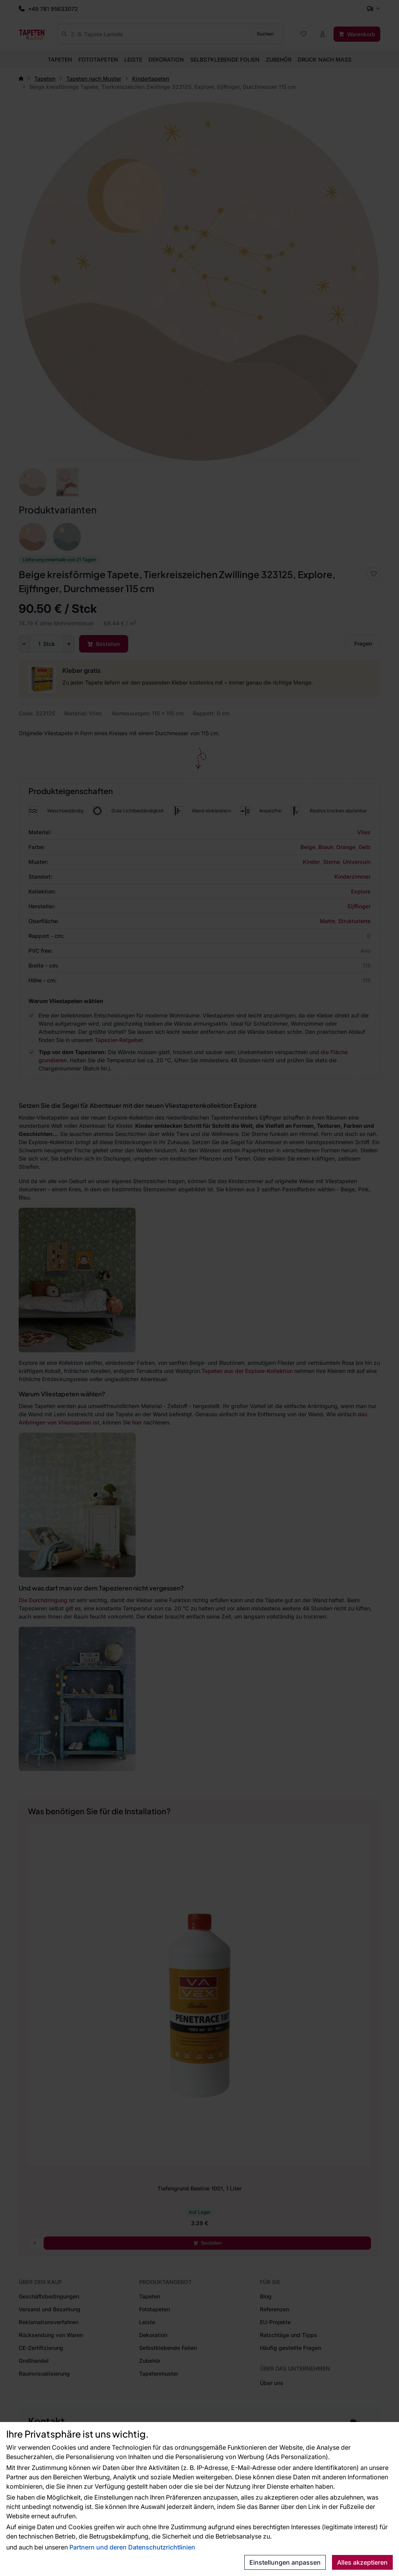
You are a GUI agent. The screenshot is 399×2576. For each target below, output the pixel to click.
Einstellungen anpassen (285, 2562)
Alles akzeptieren (362, 2562)
